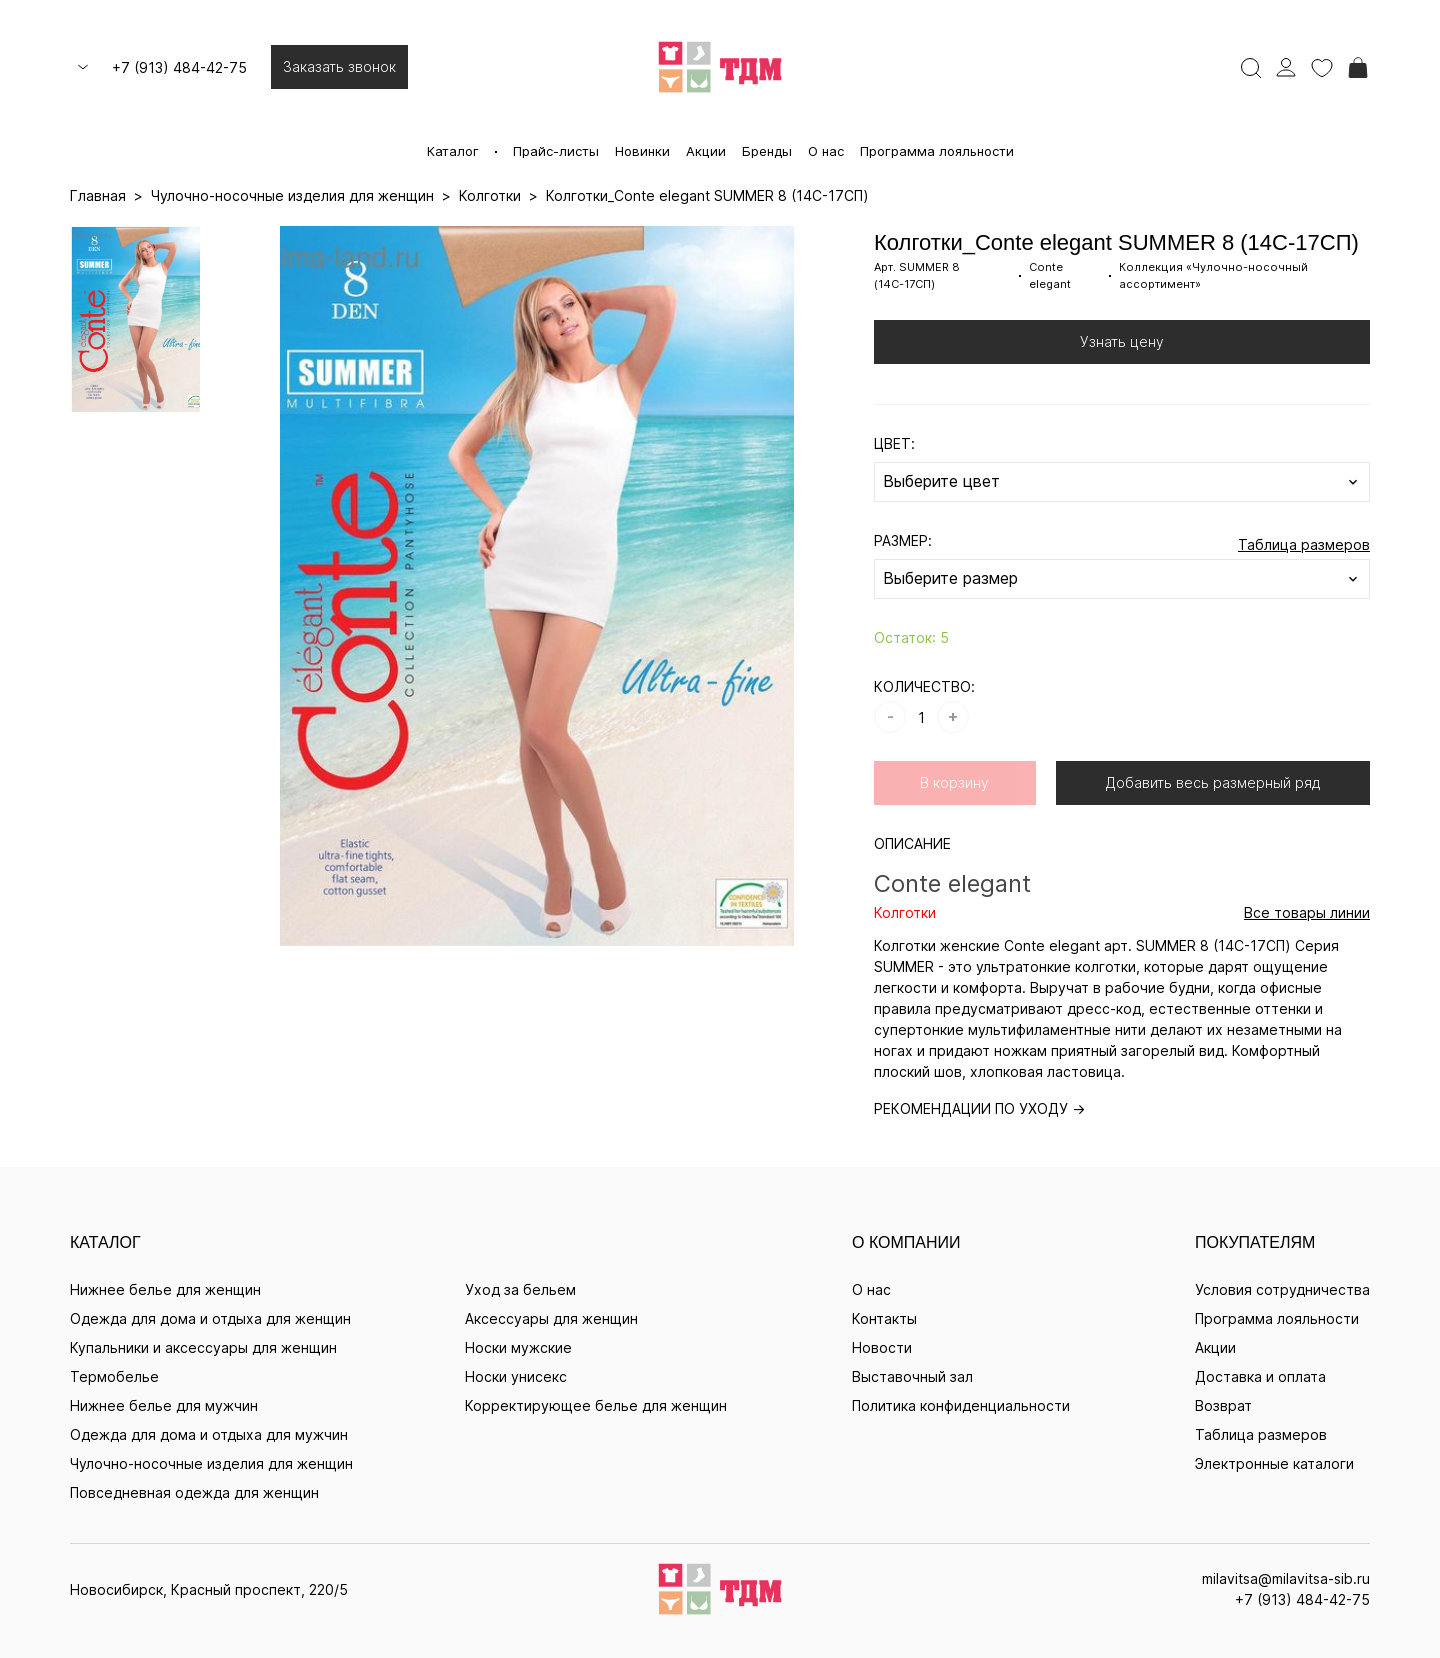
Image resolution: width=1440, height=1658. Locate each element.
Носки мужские (518, 1347)
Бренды (767, 151)
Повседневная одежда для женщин (194, 1492)
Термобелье (114, 1376)
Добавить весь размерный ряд (1213, 782)
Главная (98, 195)
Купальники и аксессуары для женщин (203, 1347)
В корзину (954, 782)
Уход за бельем (520, 1289)
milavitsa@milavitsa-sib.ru (1286, 1578)
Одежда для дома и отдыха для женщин (210, 1318)
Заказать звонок (339, 66)
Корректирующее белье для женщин (596, 1405)
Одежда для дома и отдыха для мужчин (209, 1434)
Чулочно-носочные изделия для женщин (211, 1463)
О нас (826, 151)
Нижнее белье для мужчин (164, 1405)
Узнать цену (1122, 341)
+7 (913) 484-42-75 (179, 67)
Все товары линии (1307, 912)
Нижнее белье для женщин (165, 1289)
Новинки (642, 151)
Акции (706, 151)
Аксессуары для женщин (551, 1318)
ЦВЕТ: (894, 443)
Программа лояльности (937, 151)
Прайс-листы (556, 151)
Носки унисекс (516, 1376)
